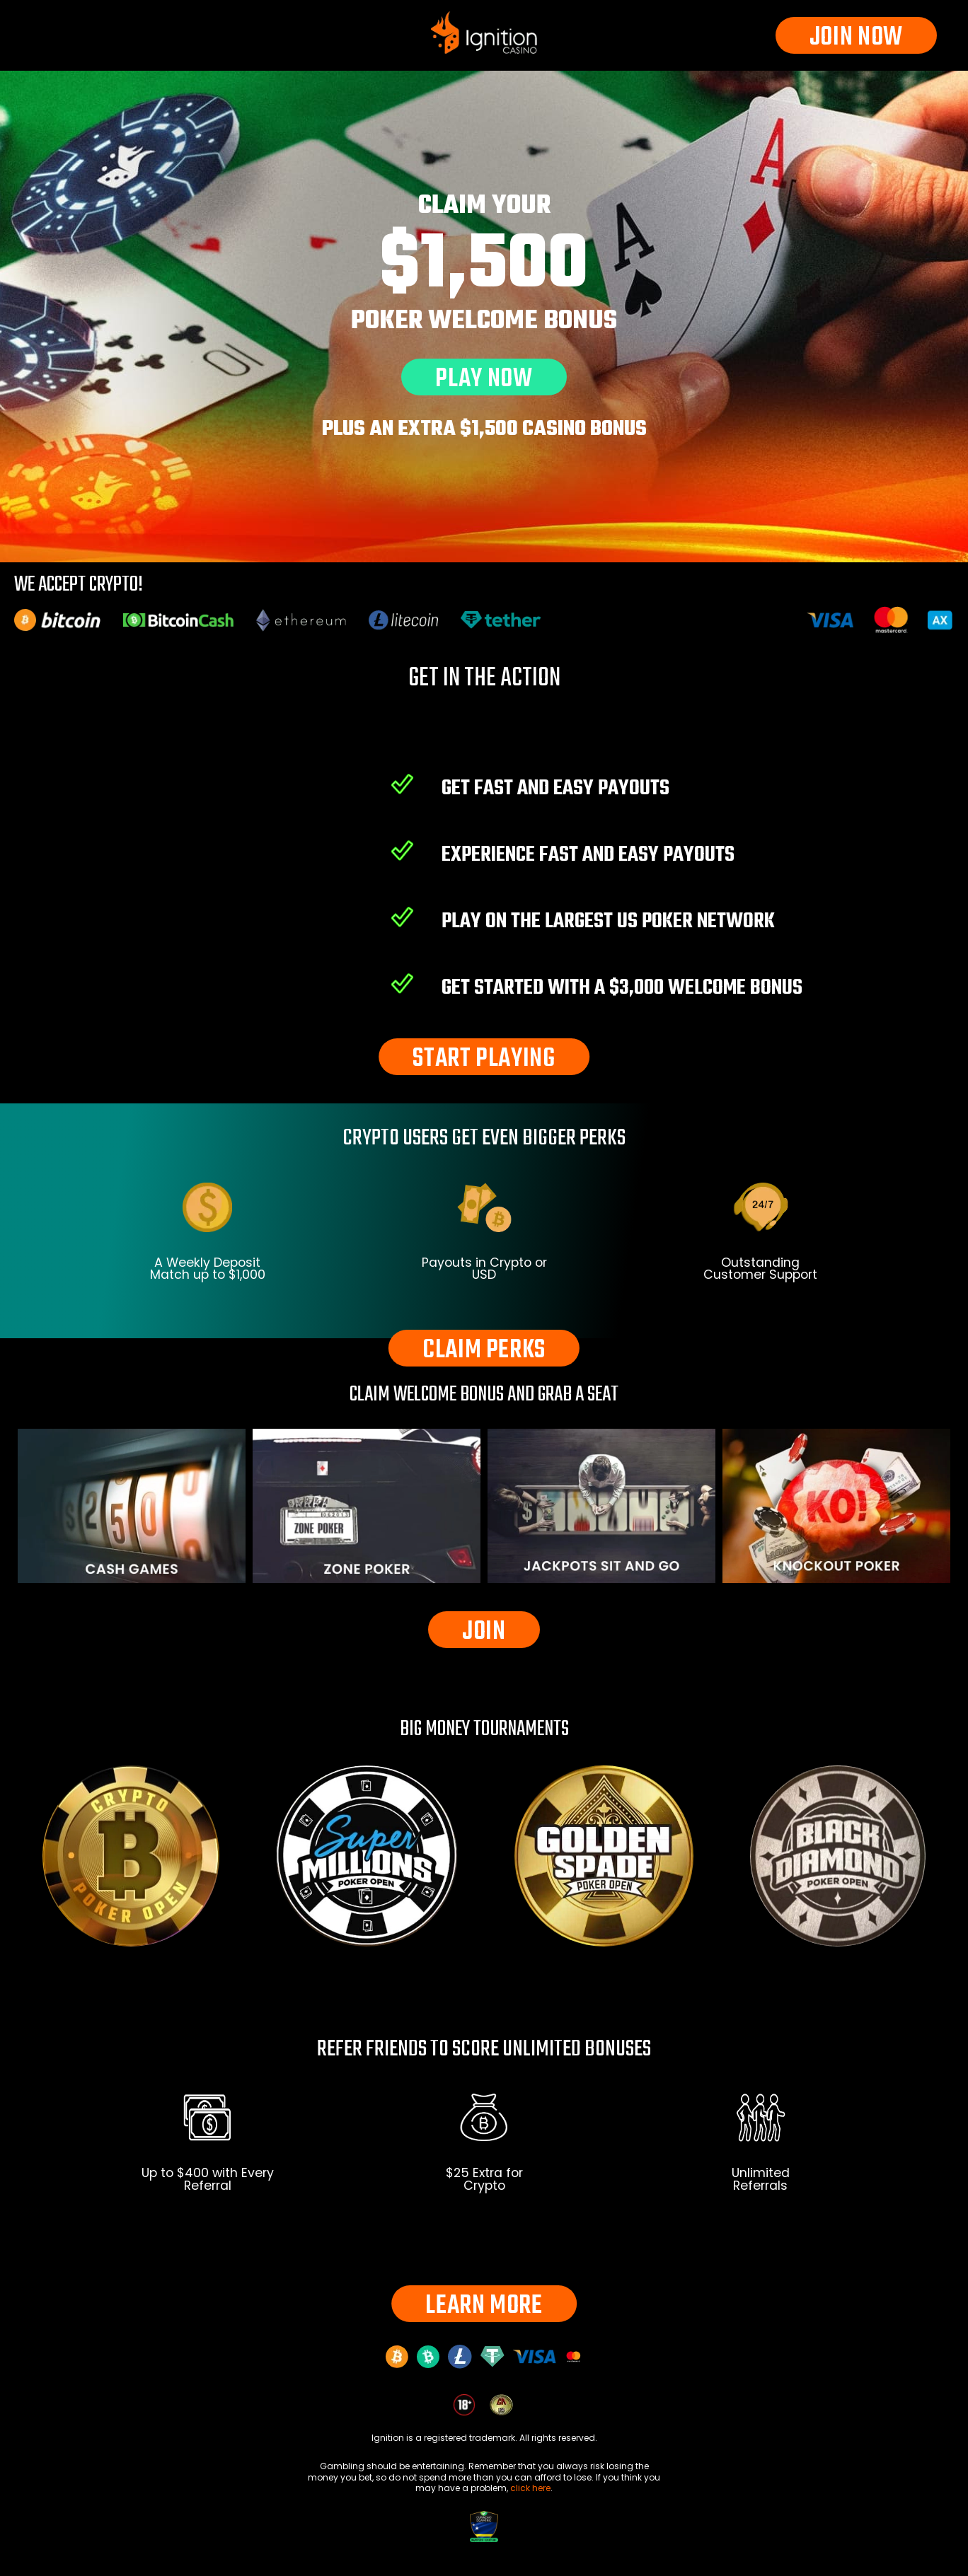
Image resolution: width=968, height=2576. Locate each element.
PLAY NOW (483, 377)
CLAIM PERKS (484, 1348)
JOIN (484, 1630)
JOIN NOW (856, 36)
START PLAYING (484, 1057)
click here (530, 2488)
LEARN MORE (484, 2304)
